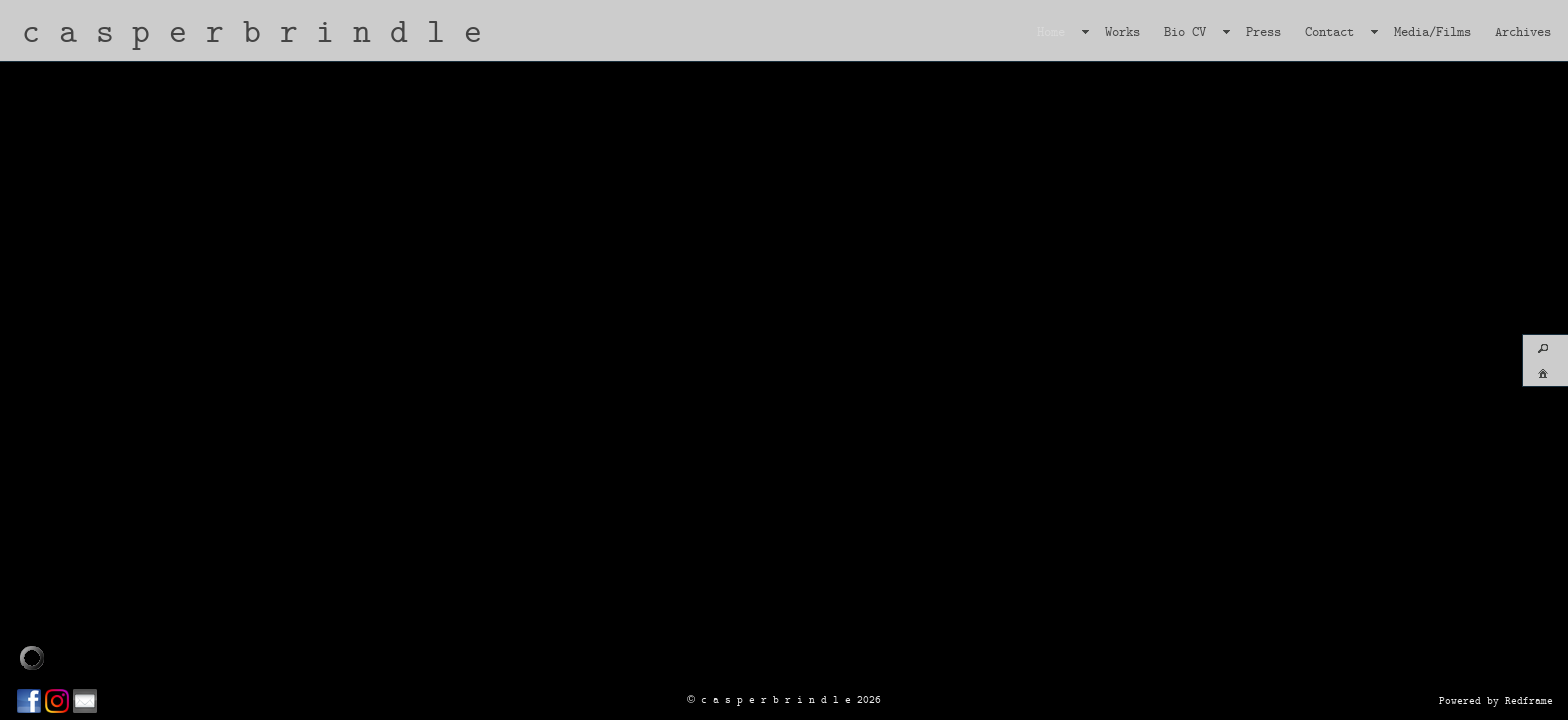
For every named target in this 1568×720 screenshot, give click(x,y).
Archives (1523, 31)
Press (1263, 31)
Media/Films (1432, 31)
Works (1122, 31)
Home (1051, 31)
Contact (1329, 31)
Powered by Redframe (1496, 700)
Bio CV (1185, 31)
